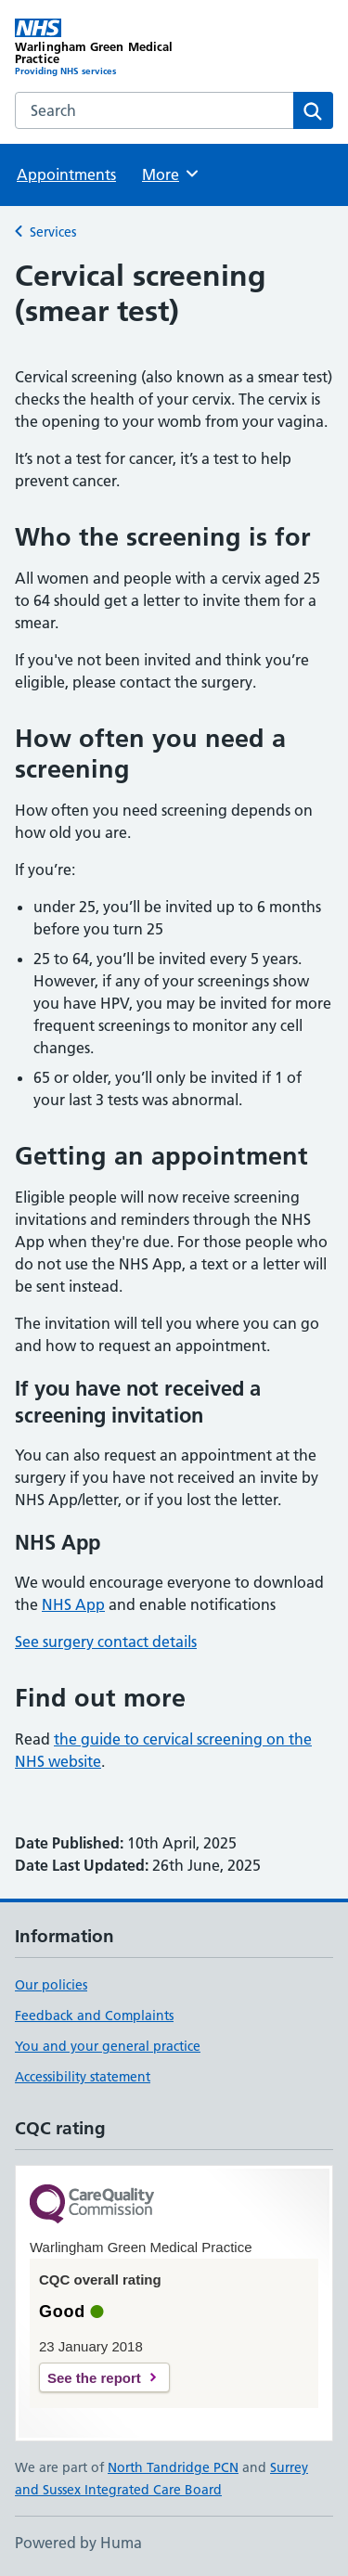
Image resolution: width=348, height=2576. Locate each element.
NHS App (73, 1604)
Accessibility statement (82, 2076)
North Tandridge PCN (173, 2467)
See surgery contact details (106, 1641)
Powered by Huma (78, 2542)
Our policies (51, 1985)
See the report (94, 2378)
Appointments (66, 174)
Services (53, 232)
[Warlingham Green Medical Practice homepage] (94, 48)
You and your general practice (107, 2046)
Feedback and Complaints (94, 2015)
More (171, 173)
